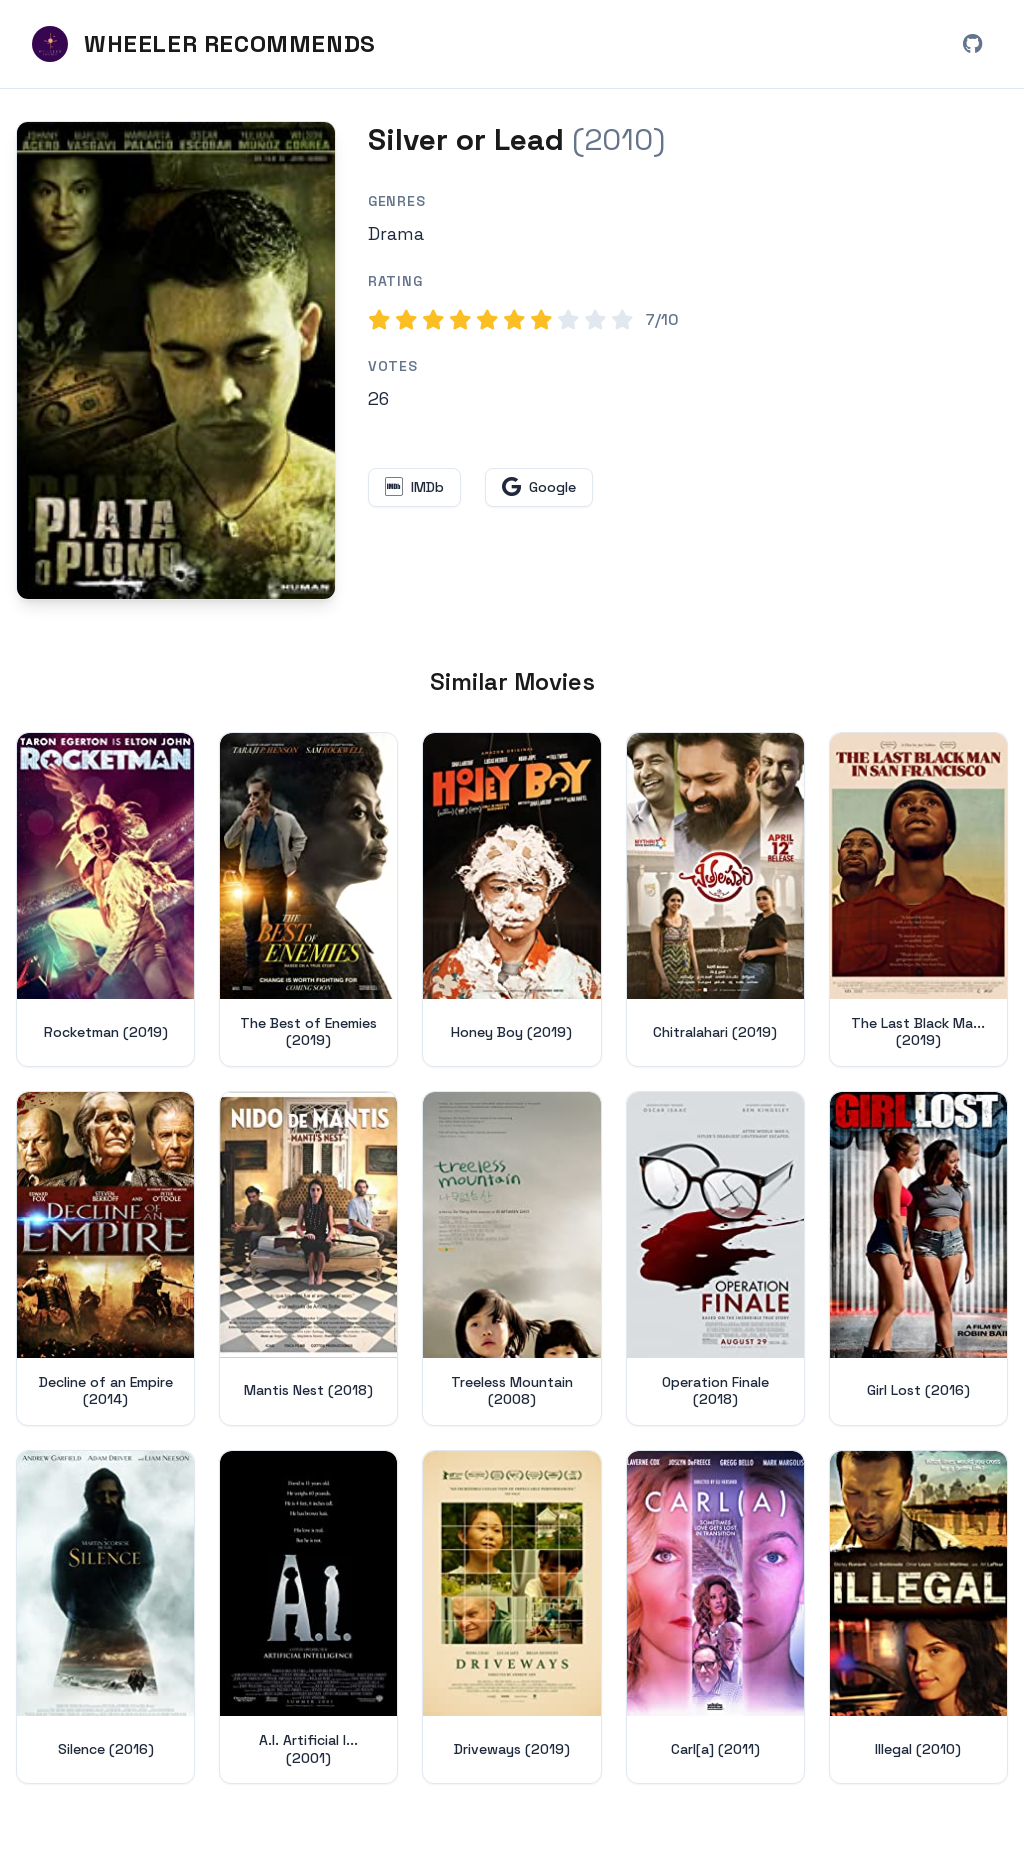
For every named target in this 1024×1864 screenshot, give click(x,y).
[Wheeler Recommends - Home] (204, 44)
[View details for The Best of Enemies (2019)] (308, 899)
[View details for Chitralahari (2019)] (715, 899)
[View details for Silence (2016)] (105, 1617)
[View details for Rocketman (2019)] (105, 899)
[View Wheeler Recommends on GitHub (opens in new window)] (972, 44)
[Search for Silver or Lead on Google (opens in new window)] (539, 487)
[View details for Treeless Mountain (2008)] (511, 1258)
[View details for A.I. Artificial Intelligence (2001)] (308, 1617)
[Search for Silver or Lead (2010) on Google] (176, 360)
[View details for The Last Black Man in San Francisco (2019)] (918, 899)
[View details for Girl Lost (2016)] (918, 1258)
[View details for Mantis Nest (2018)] (308, 1258)
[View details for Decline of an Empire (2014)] (105, 1258)
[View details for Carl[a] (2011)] (715, 1617)
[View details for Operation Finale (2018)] (715, 1258)
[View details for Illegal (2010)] (918, 1617)
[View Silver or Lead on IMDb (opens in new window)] (414, 487)
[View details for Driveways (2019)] (511, 1617)
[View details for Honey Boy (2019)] (511, 899)
